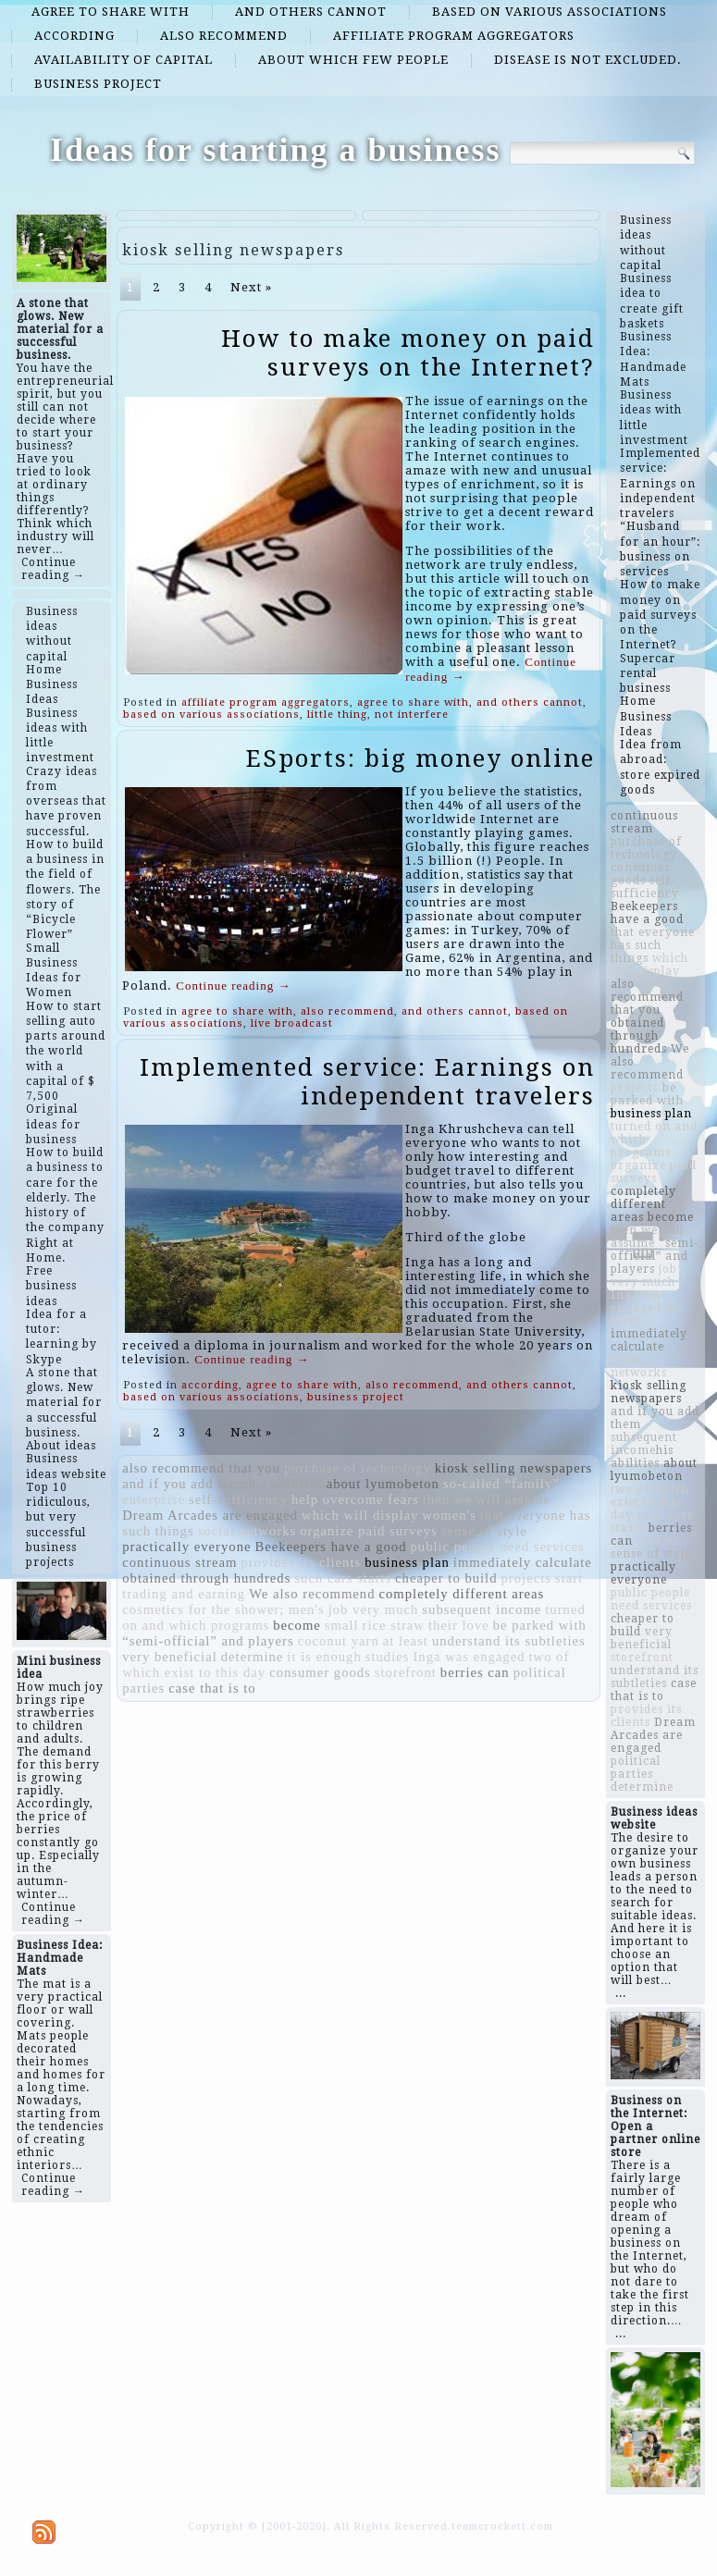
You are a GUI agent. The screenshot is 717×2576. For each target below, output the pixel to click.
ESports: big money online (420, 758)
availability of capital (123, 60)
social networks (247, 1530)
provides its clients (301, 1562)
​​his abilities (285, 1483)
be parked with (540, 1625)
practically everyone (186, 1546)
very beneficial (169, 1656)
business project (98, 84)
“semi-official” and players (207, 1640)
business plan (407, 1562)
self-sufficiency (238, 1499)
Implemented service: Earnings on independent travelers (367, 1082)
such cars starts (342, 1578)
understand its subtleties (509, 1640)
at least (405, 1640)
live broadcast (292, 1023)
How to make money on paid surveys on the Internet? (408, 353)
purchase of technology (357, 1468)
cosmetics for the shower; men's (223, 1609)
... (620, 1993)
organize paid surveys (369, 1530)
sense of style (484, 1530)
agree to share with (110, 11)
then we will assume (486, 1499)
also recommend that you (201, 1468)
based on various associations (549, 11)
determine (252, 1656)
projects (526, 1578)
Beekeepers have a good (330, 1546)
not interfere (412, 715)
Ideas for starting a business (275, 149)
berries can (475, 1672)
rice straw (394, 1625)
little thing (337, 715)
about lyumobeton (383, 1483)
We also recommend (312, 1593)
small (342, 1625)
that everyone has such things (653, 945)
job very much (373, 1609)
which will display (360, 1515)
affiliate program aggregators (454, 36)
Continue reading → (53, 569)
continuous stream (179, 1562)
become (297, 1625)
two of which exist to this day (650, 1502)
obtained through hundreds (206, 1578)
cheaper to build (446, 1578)
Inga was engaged (469, 1656)
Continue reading (233, 985)
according (74, 36)
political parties (636, 1768)
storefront (406, 1672)
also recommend (224, 36)
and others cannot (311, 11)
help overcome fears (355, 1499)
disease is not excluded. (588, 60)
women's (449, 1515)
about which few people (353, 60)
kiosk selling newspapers (514, 1468)
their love (458, 1625)
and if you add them (185, 1483)
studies (387, 1656)
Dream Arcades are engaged (210, 1515)
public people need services (498, 1546)
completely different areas (462, 1593)
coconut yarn (338, 1640)
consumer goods (320, 1672)
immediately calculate (522, 1562)
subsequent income (481, 1609)
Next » (251, 287)
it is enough (324, 1656)
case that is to (211, 1688)
